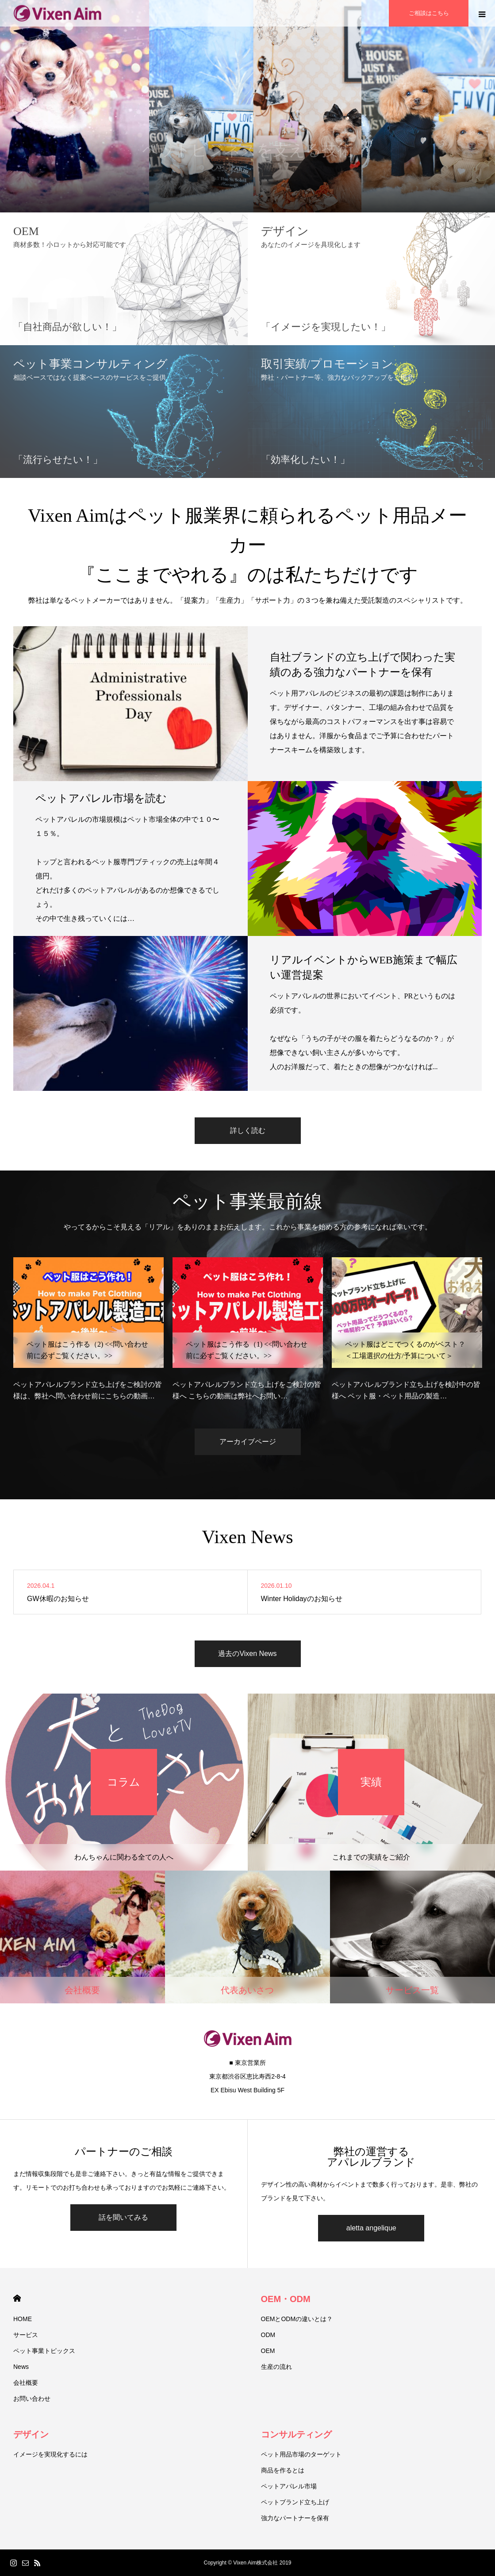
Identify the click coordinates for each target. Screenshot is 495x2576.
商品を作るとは (282, 2470)
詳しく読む (247, 1130)
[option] (88, 1329)
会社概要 (25, 2382)
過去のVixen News (247, 1653)
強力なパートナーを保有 (295, 2518)
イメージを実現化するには (50, 2454)
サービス (25, 2334)
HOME (17, 2298)
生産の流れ (276, 2366)
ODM (268, 2334)
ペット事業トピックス (44, 2350)
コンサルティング (296, 2434)
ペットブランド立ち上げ (295, 2502)
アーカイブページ (247, 1441)
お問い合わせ (31, 2398)
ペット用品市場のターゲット (301, 2454)
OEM (268, 2350)
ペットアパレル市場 (289, 2486)
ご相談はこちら (429, 13)
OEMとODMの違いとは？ (297, 2318)
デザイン (31, 2434)
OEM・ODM (286, 2299)
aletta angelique (371, 2228)
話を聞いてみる (123, 2217)
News (21, 2366)
